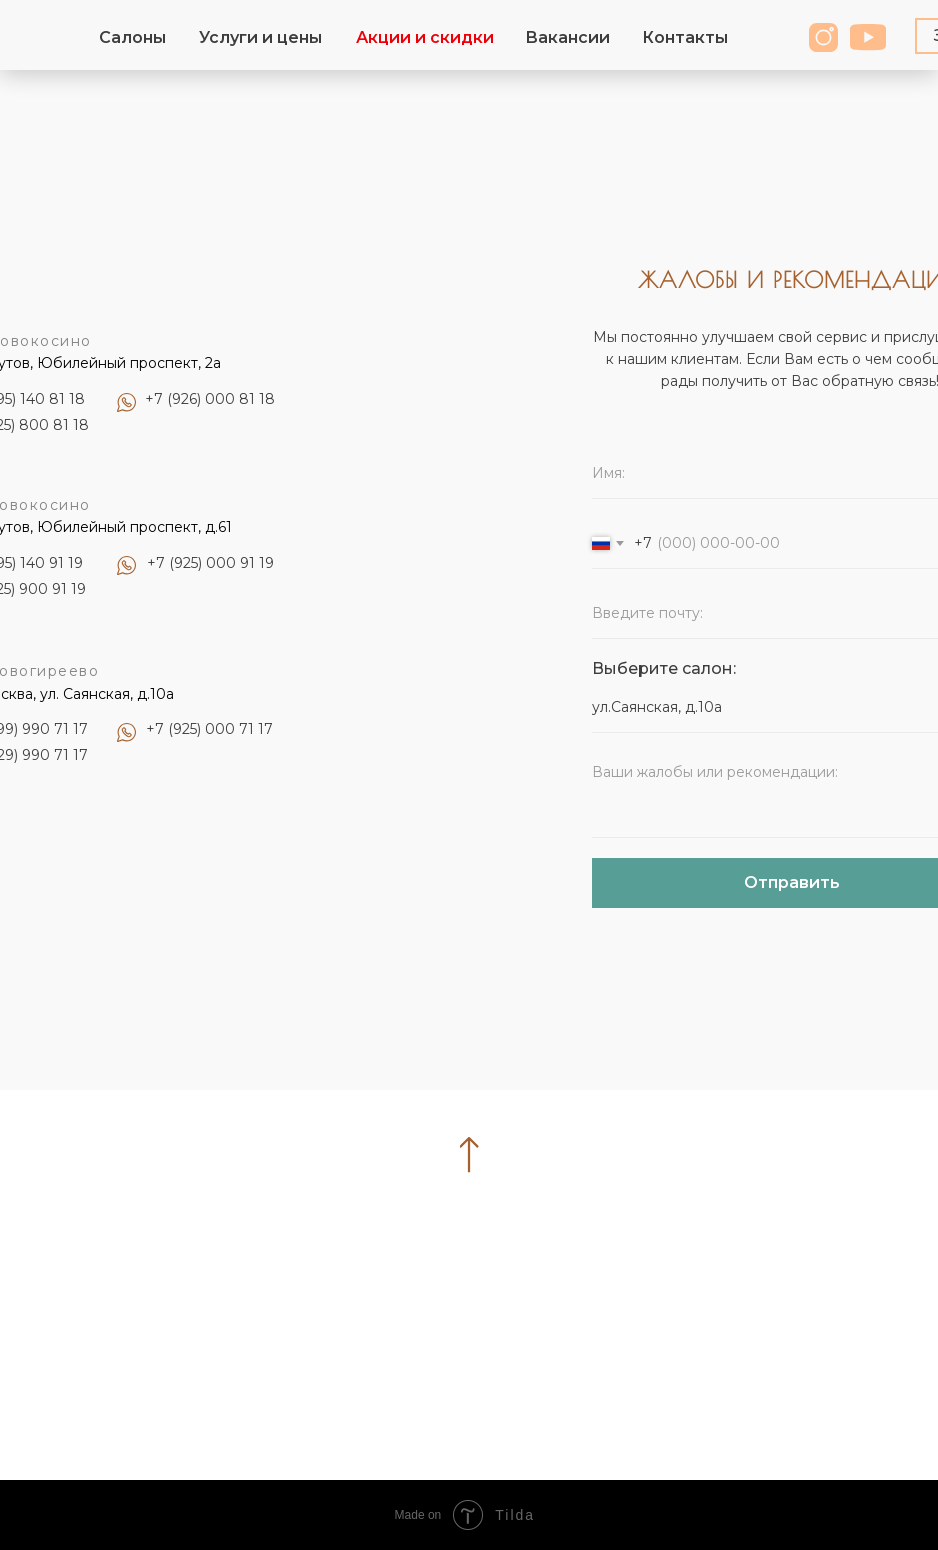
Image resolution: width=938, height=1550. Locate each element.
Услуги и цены (260, 37)
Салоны (132, 37)
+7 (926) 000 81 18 (210, 399)
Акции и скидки (425, 37)
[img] (868, 37)
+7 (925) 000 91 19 (210, 563)
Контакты (685, 37)
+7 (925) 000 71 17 (209, 729)
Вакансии (567, 37)
